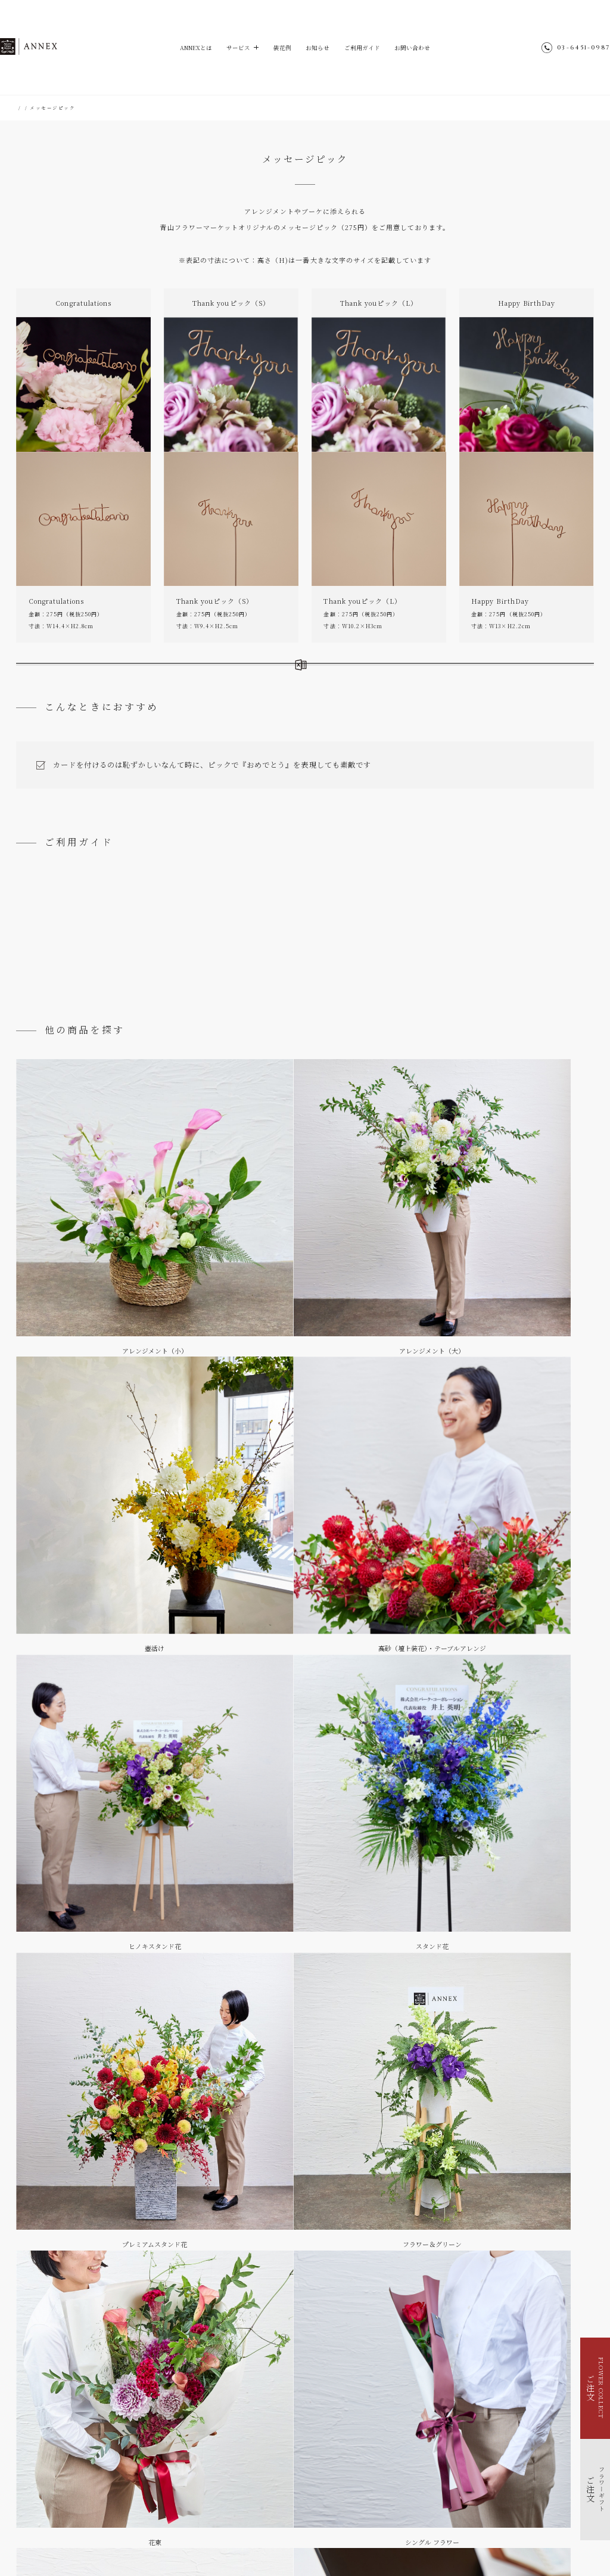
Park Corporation (403, 2537)
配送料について (305, 971)
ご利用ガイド (365, 48)
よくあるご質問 (540, 971)
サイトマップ (419, 2463)
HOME (25, 107)
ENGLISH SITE (423, 2474)
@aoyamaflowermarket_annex (470, 2442)
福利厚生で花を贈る (50, 2490)
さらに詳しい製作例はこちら (197, 676)
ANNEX (48, 47)
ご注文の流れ (68, 971)
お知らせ (318, 48)
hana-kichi (273, 2537)
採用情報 (414, 2505)
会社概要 (414, 2494)
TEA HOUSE (316, 2537)
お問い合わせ (419, 48)
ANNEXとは (188, 48)
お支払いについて (423, 971)
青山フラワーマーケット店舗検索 (443, 2516)
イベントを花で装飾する (55, 2470)
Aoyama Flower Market (212, 2537)
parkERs (356, 2537)
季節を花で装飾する (50, 2480)
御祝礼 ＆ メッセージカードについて (187, 976)
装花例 (280, 48)
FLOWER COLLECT (53, 2450)
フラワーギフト (61, 107)
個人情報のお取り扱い (430, 2484)
